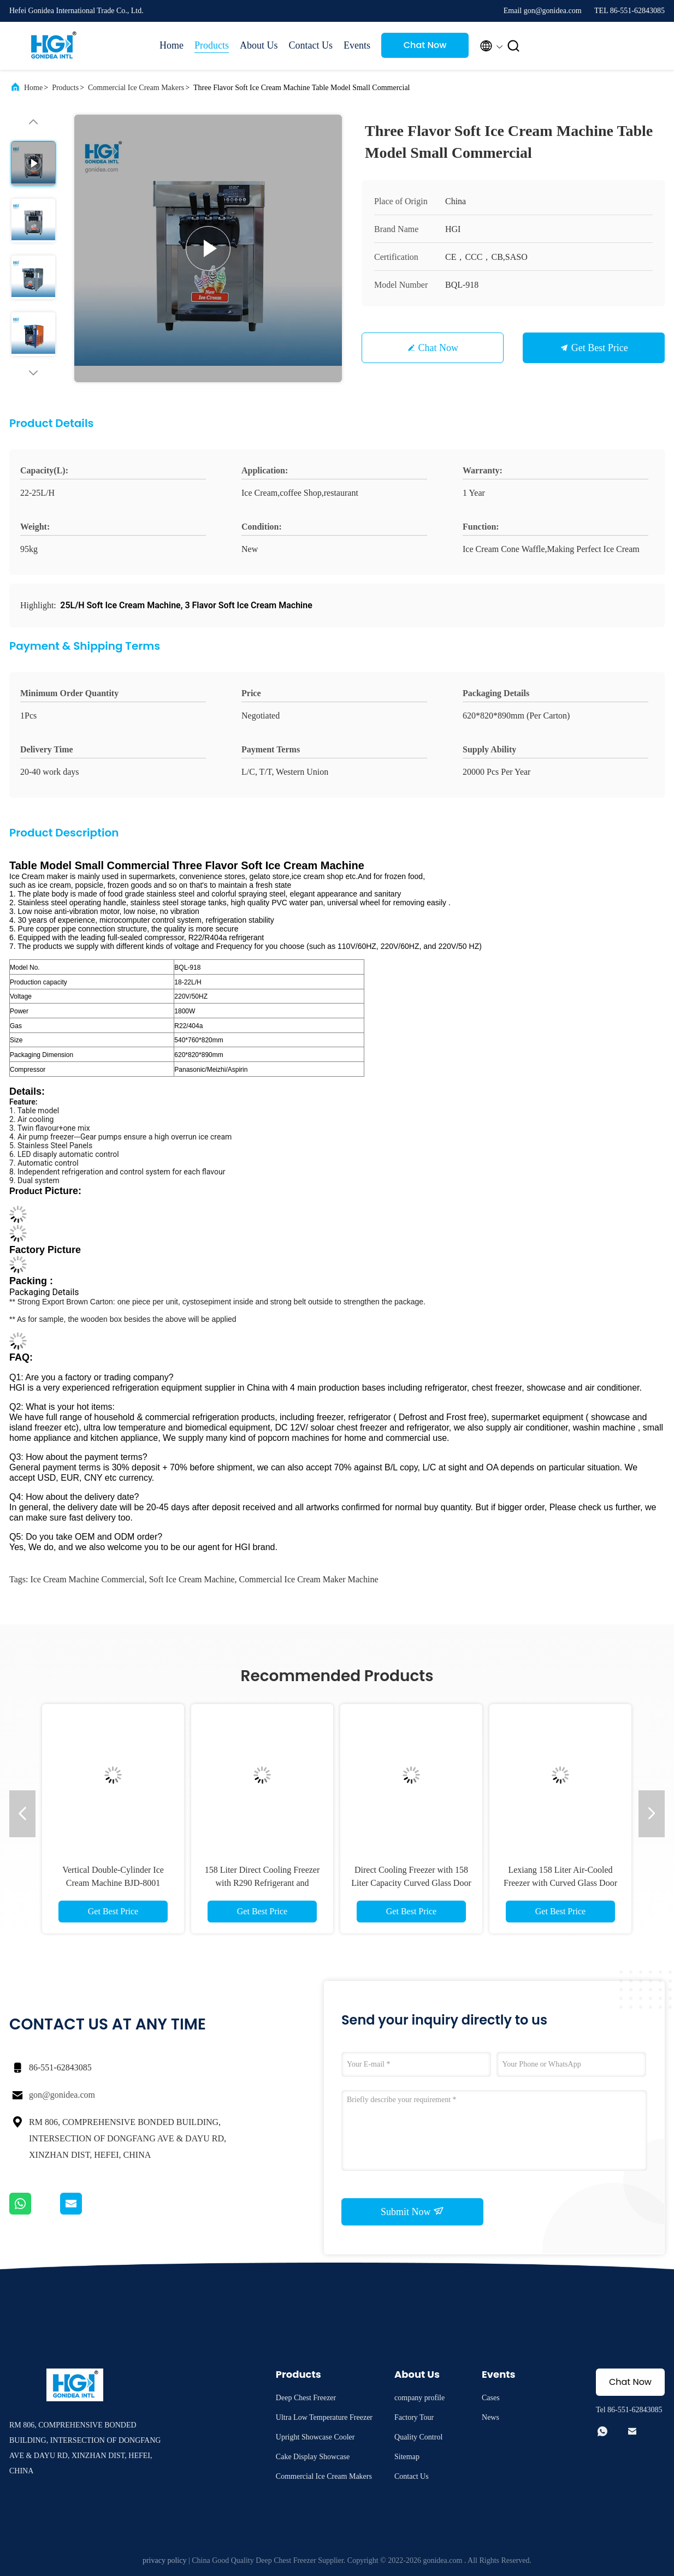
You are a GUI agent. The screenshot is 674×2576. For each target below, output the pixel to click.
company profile (419, 2398)
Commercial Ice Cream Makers (136, 88)
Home (171, 45)
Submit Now (412, 2211)
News (490, 2417)
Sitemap (406, 2457)
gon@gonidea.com (62, 2094)
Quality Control (418, 2437)
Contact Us (311, 45)
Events (357, 45)
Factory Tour (414, 2417)
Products (211, 45)
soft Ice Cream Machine (192, 1579)
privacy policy (164, 2560)
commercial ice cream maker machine (309, 1579)
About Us (259, 45)
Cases (491, 2398)
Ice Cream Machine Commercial (87, 1579)
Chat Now (425, 45)
